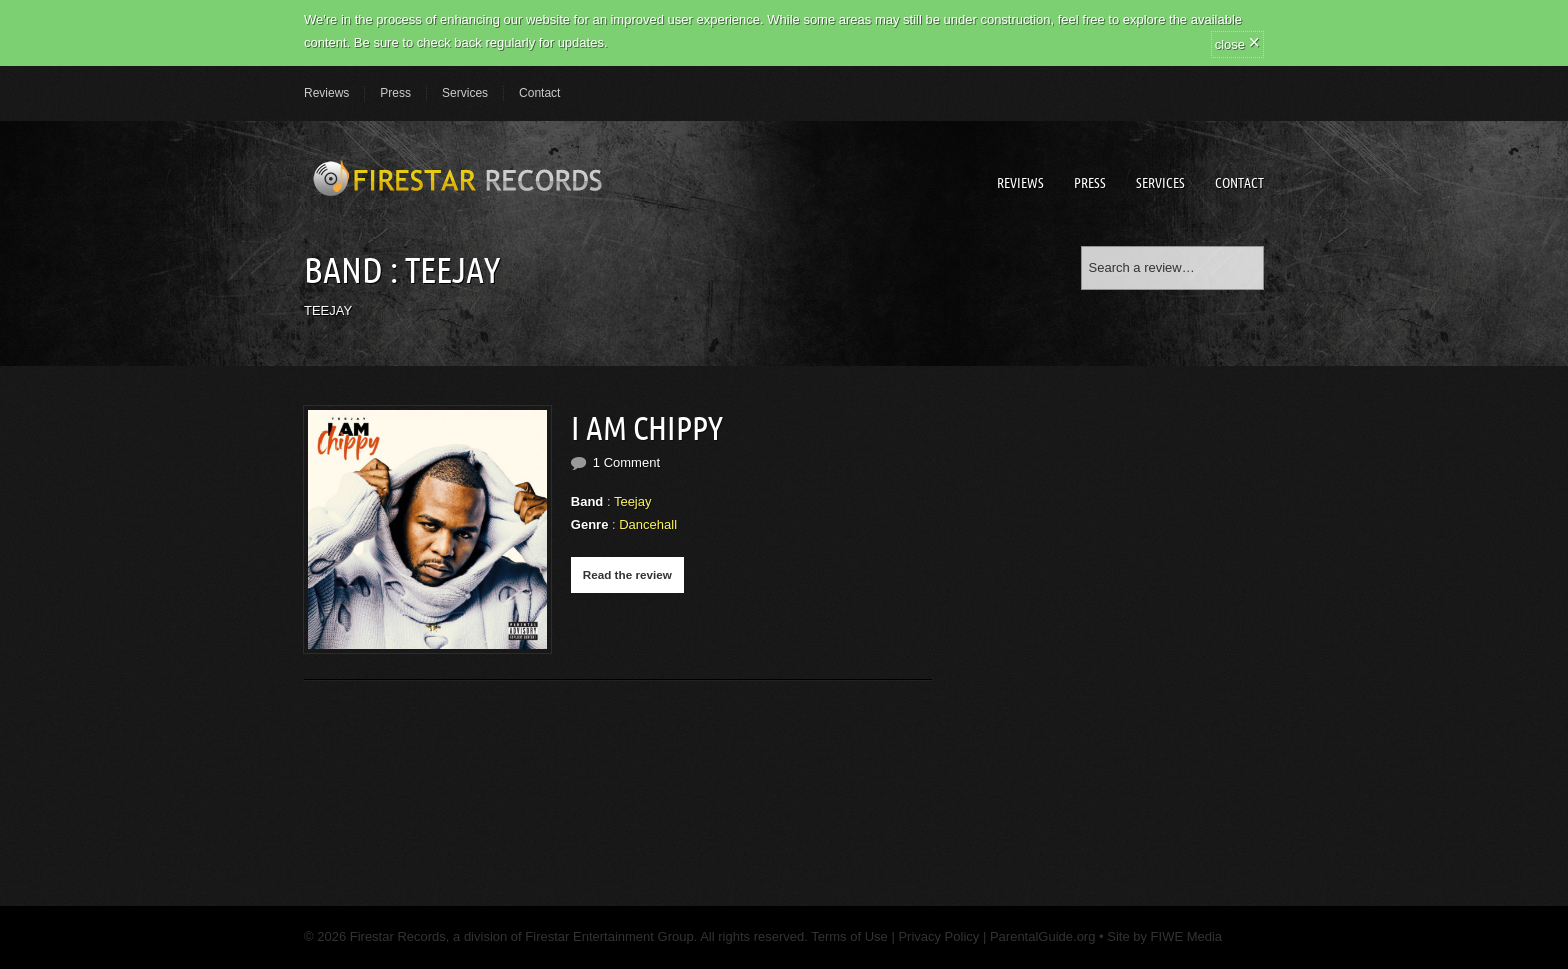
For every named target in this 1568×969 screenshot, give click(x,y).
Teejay (633, 501)
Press (395, 93)
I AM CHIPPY (647, 428)
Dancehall (648, 524)
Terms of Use (848, 936)
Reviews (326, 93)
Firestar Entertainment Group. (611, 936)
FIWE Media (1187, 936)
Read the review (627, 574)
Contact (539, 93)
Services (465, 93)
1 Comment (626, 462)
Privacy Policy (938, 936)
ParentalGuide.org (1043, 936)
